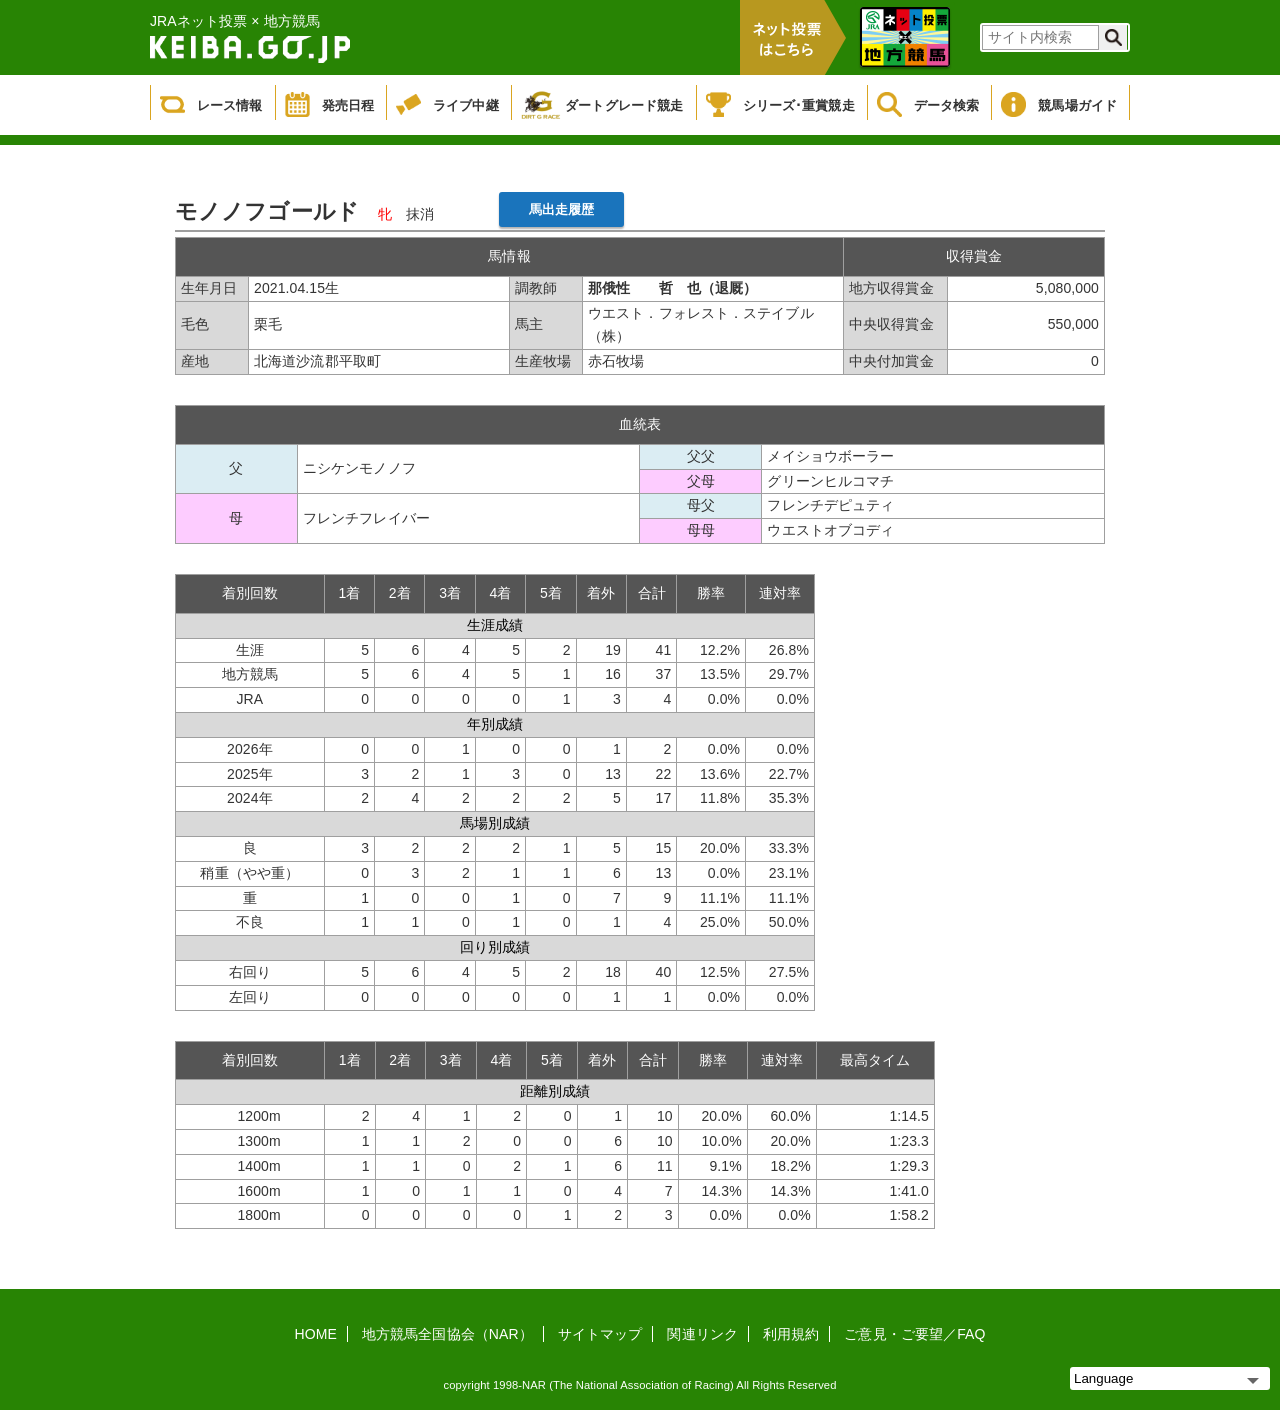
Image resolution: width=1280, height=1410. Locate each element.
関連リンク (702, 1334)
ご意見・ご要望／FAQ (914, 1334)
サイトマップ (600, 1334)
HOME (316, 1334)
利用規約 (791, 1334)
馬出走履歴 (562, 209)
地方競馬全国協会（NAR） (447, 1334)
